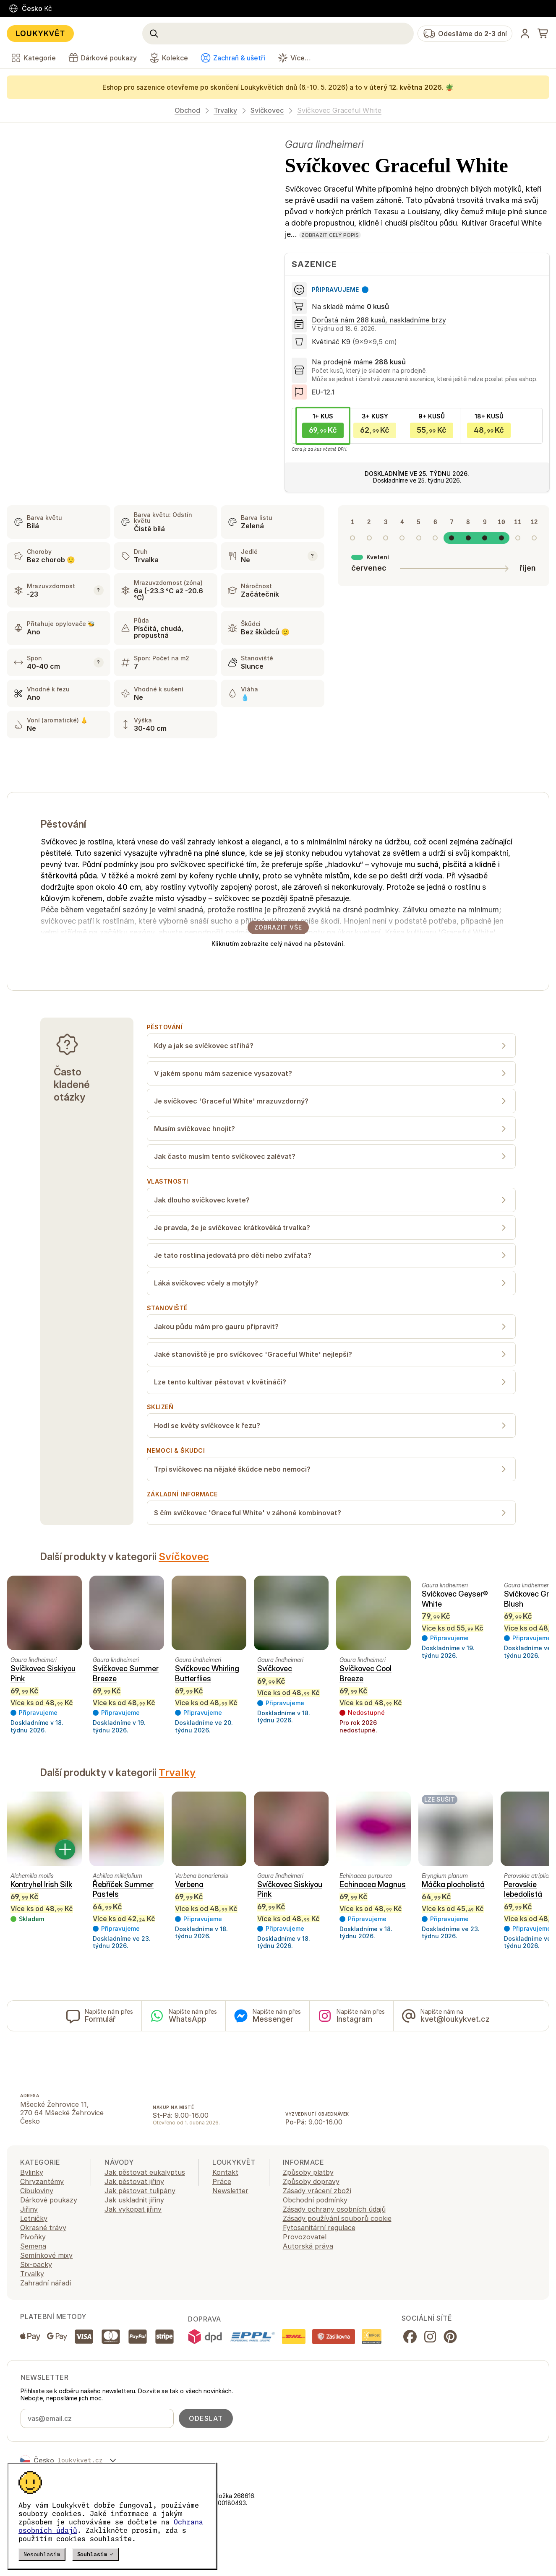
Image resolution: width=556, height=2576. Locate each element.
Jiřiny (29, 2209)
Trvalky (225, 110)
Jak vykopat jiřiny (133, 2209)
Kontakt (225, 2172)
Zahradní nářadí (45, 2283)
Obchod (187, 110)
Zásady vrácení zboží (317, 2190)
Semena (33, 2246)
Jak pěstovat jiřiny (134, 2181)
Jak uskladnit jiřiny (134, 2200)
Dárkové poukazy (48, 2200)
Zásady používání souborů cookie (337, 2218)
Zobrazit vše (278, 927)
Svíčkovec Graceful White (339, 110)
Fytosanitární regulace (319, 2227)
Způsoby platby (308, 2172)
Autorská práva (308, 2246)
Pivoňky (33, 2237)
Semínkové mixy (46, 2255)
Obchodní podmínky (315, 2200)
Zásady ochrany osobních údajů (334, 2209)
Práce (221, 2181)
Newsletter (230, 2190)
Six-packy (36, 2264)
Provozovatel (304, 2237)
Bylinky (31, 2172)
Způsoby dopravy (311, 2181)
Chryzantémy (42, 2181)
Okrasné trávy (43, 2227)
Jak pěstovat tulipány (139, 2190)
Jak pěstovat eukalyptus (144, 2172)
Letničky (33, 2218)
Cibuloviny (36, 2190)
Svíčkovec (267, 110)
